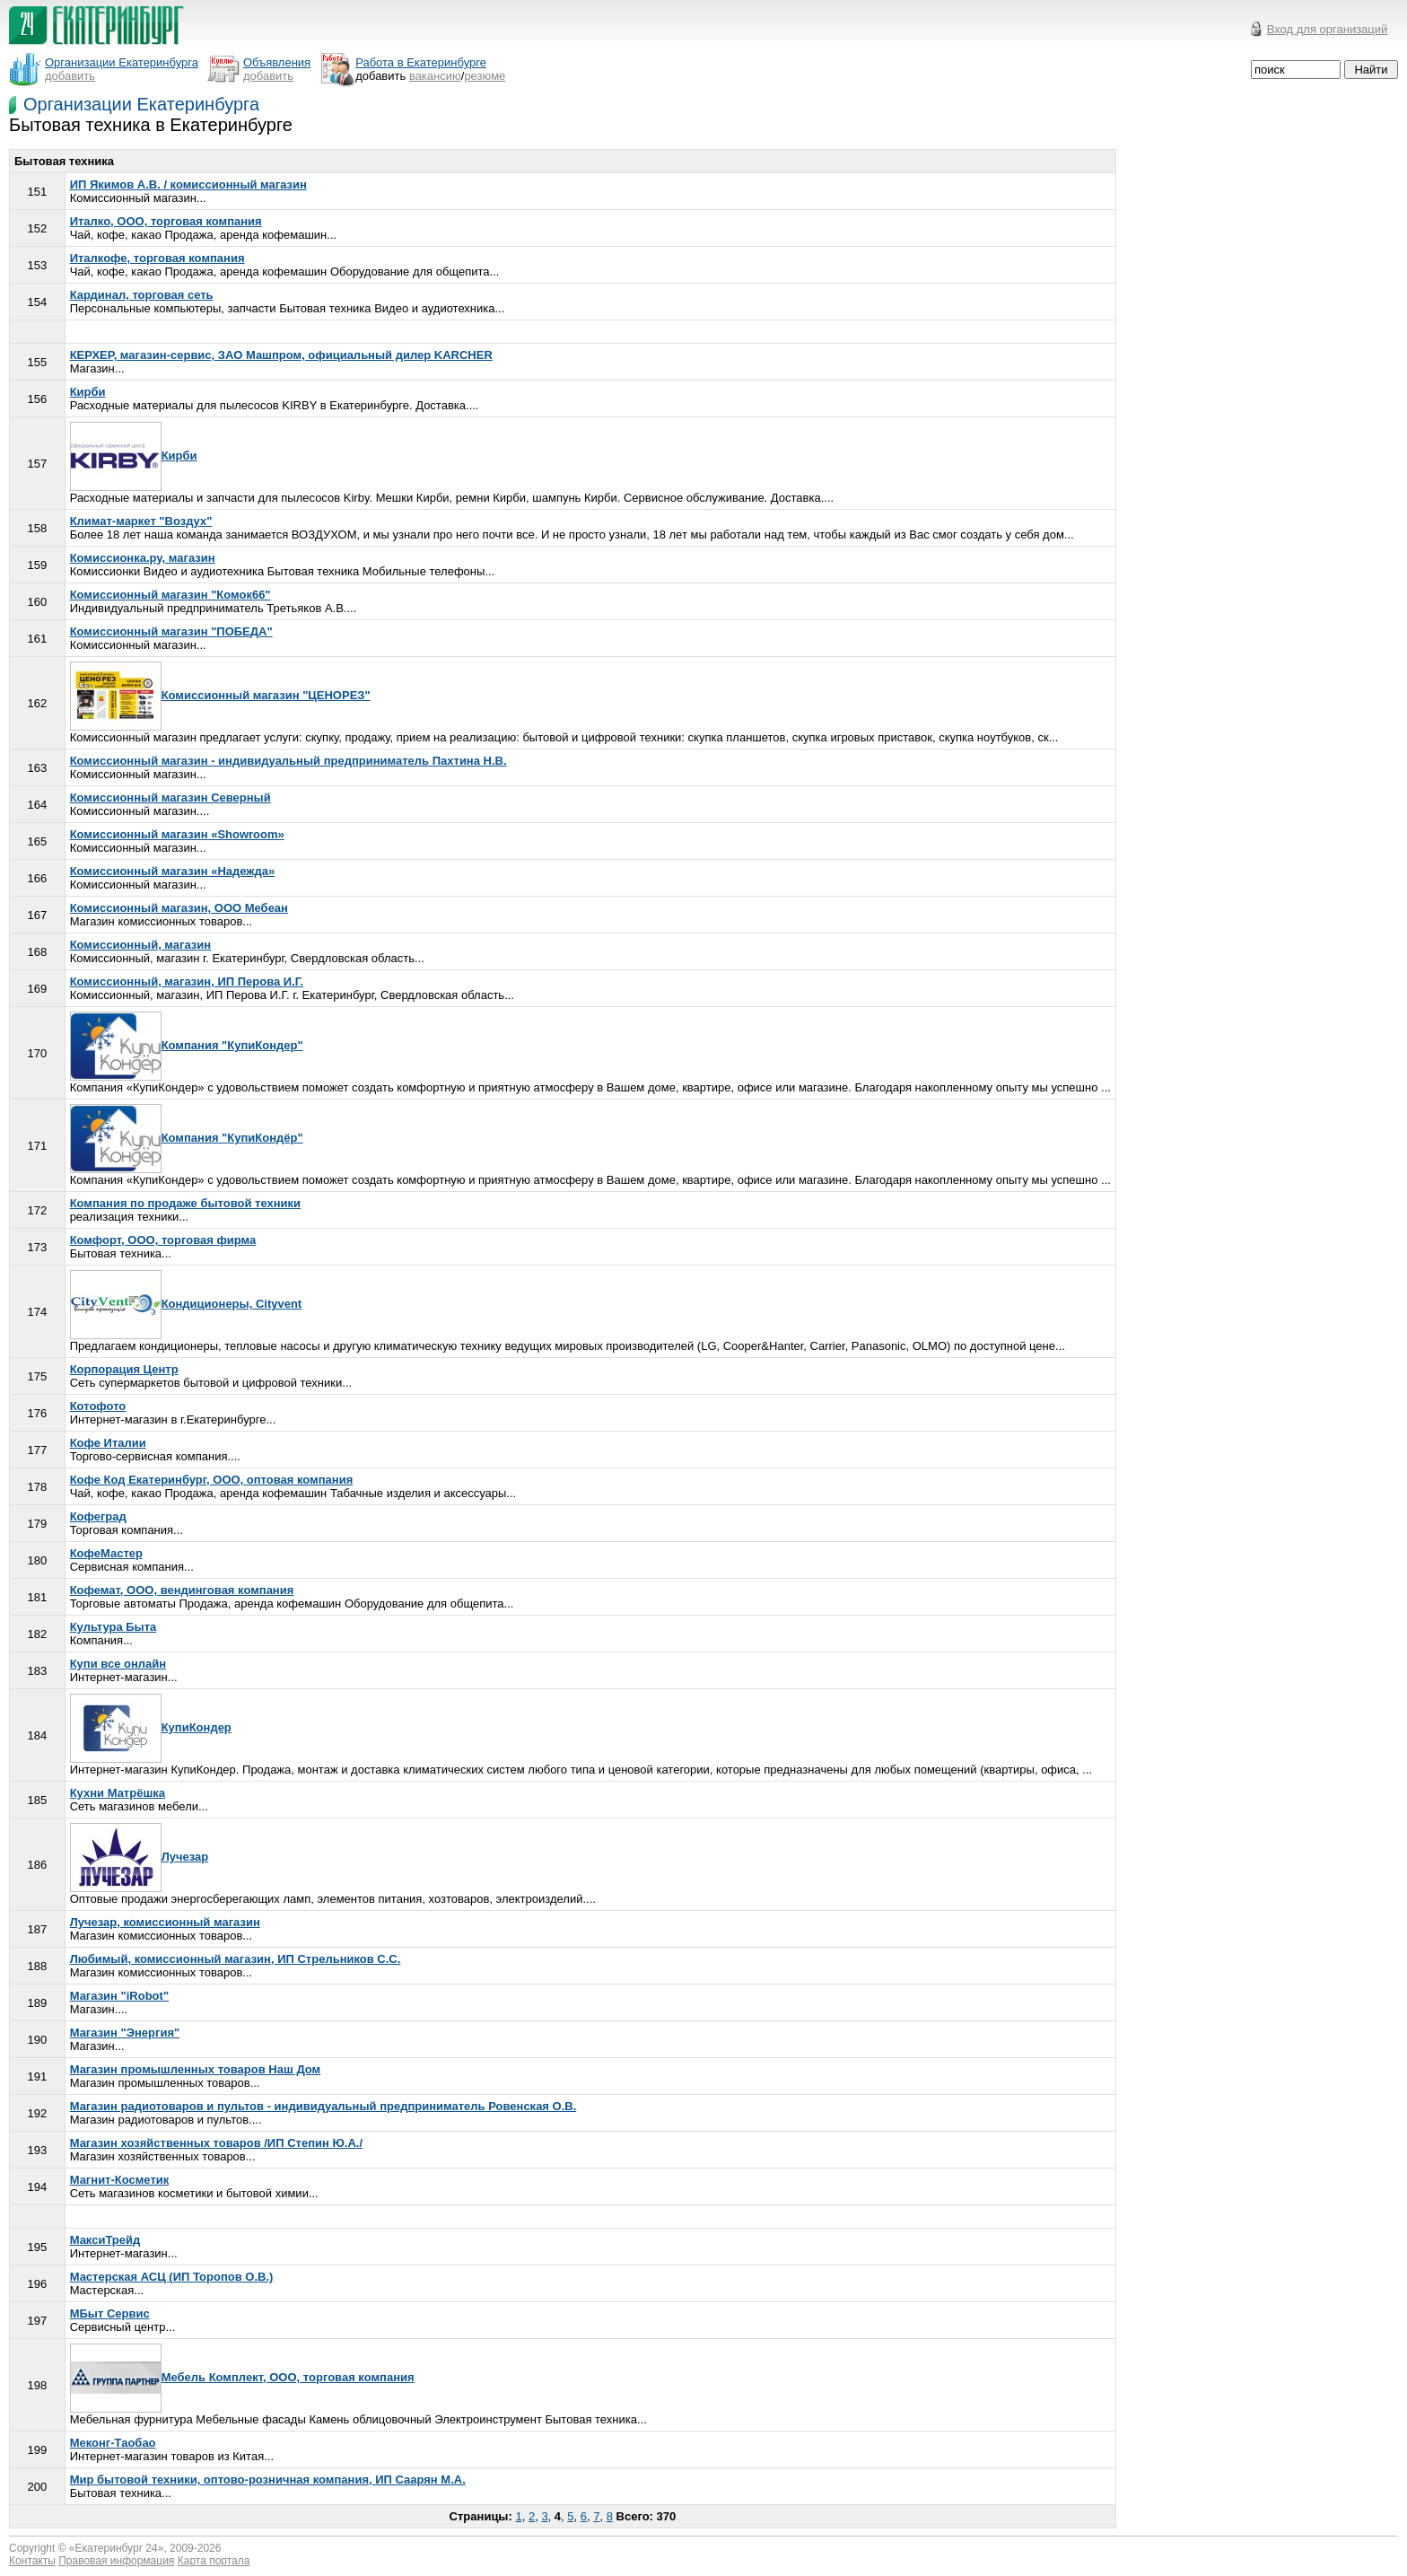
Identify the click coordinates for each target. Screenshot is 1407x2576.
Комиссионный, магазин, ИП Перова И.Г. (186, 981)
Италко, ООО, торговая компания (166, 221)
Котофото (98, 1406)
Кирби (88, 392)
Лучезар (139, 1856)
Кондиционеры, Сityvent (186, 1303)
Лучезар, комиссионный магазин (165, 1922)
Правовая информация (116, 2560)
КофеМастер (106, 1553)
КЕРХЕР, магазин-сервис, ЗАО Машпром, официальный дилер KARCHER (281, 355)
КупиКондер (151, 1727)
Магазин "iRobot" (119, 1995)
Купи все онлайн (118, 1663)
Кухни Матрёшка (117, 1793)
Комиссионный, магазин (141, 944)
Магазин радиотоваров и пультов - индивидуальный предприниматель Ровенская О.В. (323, 2106)
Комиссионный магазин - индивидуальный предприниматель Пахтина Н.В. (288, 760)
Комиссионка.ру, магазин (142, 558)
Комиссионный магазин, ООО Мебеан (179, 908)
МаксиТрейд (105, 2240)
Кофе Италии (108, 1443)
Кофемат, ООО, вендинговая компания (182, 1590)
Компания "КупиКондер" (186, 1045)
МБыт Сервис (110, 2313)
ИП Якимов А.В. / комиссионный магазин (188, 184)
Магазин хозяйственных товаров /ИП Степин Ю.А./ (216, 2143)
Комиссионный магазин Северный (170, 797)
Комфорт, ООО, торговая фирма (163, 1240)
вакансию (435, 76)
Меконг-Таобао (113, 2442)
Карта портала (214, 2560)
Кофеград (98, 1516)
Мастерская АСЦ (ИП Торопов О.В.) (172, 2276)
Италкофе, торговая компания (157, 258)
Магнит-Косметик (120, 2179)
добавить (70, 76)
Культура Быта (113, 1627)
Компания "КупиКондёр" (186, 1137)
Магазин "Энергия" (125, 2032)
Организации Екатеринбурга (141, 104)
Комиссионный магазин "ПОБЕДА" (171, 631)
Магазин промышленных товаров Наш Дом (195, 2069)
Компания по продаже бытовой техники (185, 1203)
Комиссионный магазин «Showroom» (177, 834)
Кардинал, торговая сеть (142, 295)
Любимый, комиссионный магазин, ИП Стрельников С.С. (235, 1959)
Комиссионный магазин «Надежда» (172, 871)
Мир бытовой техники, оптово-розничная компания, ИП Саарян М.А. (268, 2479)
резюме (484, 76)
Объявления (276, 62)
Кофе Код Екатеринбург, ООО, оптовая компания (212, 1479)
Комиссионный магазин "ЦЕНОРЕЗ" (220, 695)
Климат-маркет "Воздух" (141, 521)
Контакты (32, 2560)
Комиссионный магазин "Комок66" (170, 594)
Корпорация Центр (124, 1369)
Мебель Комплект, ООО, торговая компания (242, 2377)
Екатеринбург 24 (116, 2548)
